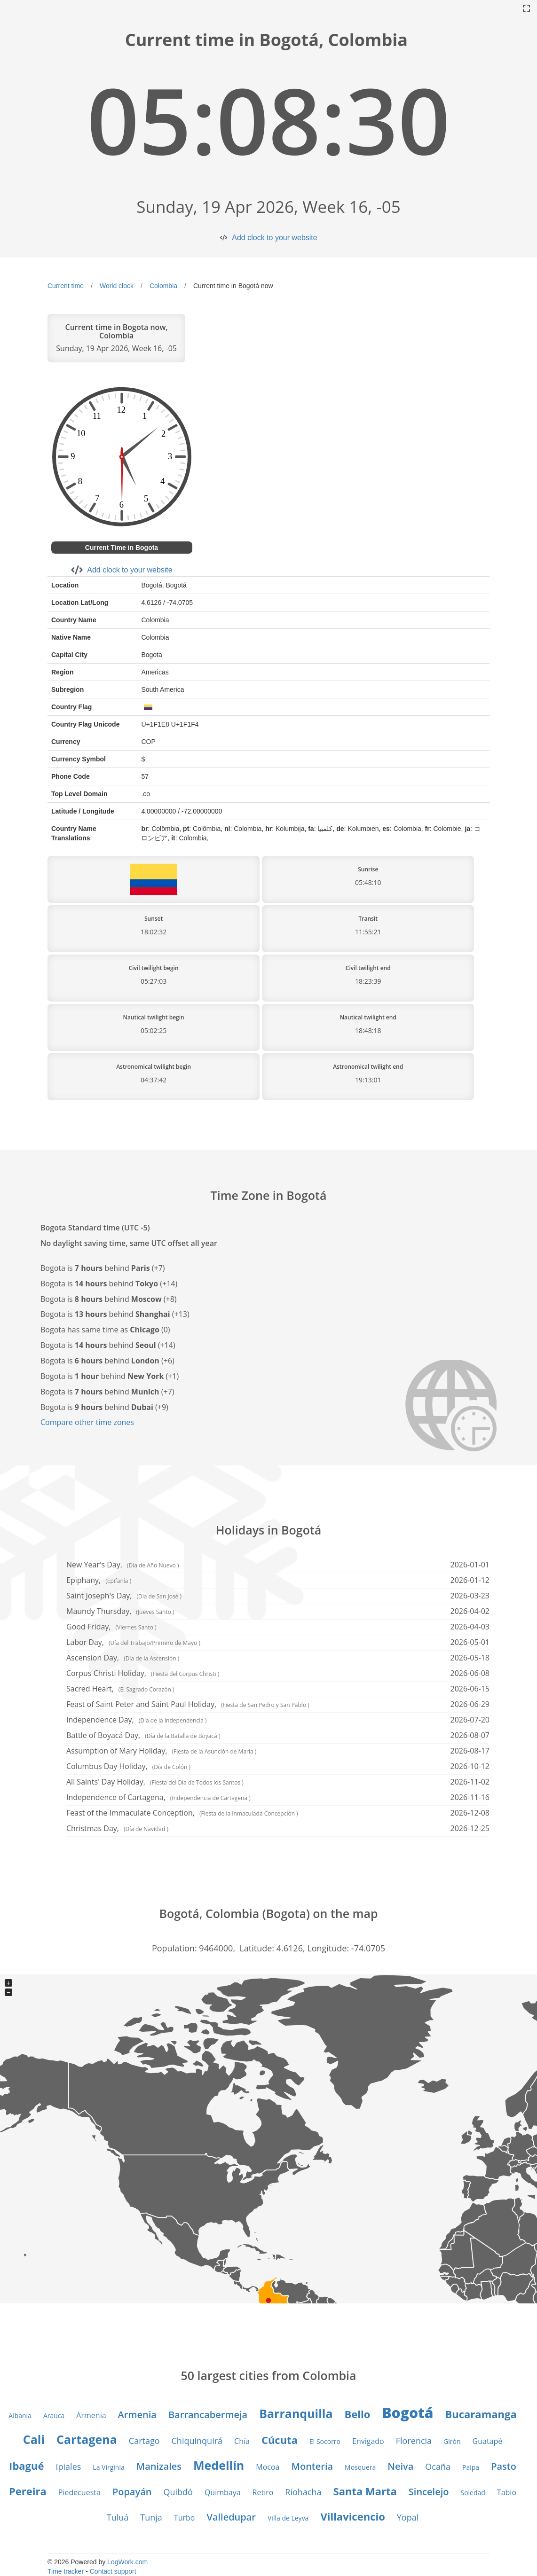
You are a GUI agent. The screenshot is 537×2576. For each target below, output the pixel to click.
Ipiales (68, 2466)
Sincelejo (429, 2491)
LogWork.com (127, 2562)
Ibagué (26, 2466)
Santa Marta (365, 2491)
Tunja (151, 2517)
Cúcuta (279, 2440)
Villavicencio (352, 2516)
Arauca (53, 2415)
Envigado (368, 2441)
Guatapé (488, 2441)
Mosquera (360, 2467)
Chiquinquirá (197, 2440)
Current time (65, 286)
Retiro (263, 2492)
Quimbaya (223, 2492)
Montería (312, 2466)
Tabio (506, 2492)
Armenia (91, 2415)
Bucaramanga (481, 2414)
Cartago (144, 2440)
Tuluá (118, 2517)
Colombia (163, 286)
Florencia (414, 2440)
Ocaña (437, 2466)
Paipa (470, 2467)
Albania (20, 2415)
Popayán (132, 2491)
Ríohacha (303, 2492)
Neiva (400, 2466)
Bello (358, 2414)
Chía (242, 2441)
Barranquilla (295, 2413)
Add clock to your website (274, 238)
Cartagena (86, 2439)
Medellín (218, 2465)
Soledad (472, 2492)
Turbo (184, 2518)
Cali (34, 2439)
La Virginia (108, 2467)
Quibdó (177, 2492)
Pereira (28, 2491)
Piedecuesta (79, 2492)
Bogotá (407, 2412)
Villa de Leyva (288, 2517)
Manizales (159, 2466)
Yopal (408, 2517)
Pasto (503, 2466)
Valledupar (231, 2517)
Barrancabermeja (207, 2414)
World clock (117, 286)
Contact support (113, 2571)
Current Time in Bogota (121, 547)
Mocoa (267, 2467)
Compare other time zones (87, 1422)
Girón (451, 2441)
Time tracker (65, 2571)
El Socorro (324, 2441)
